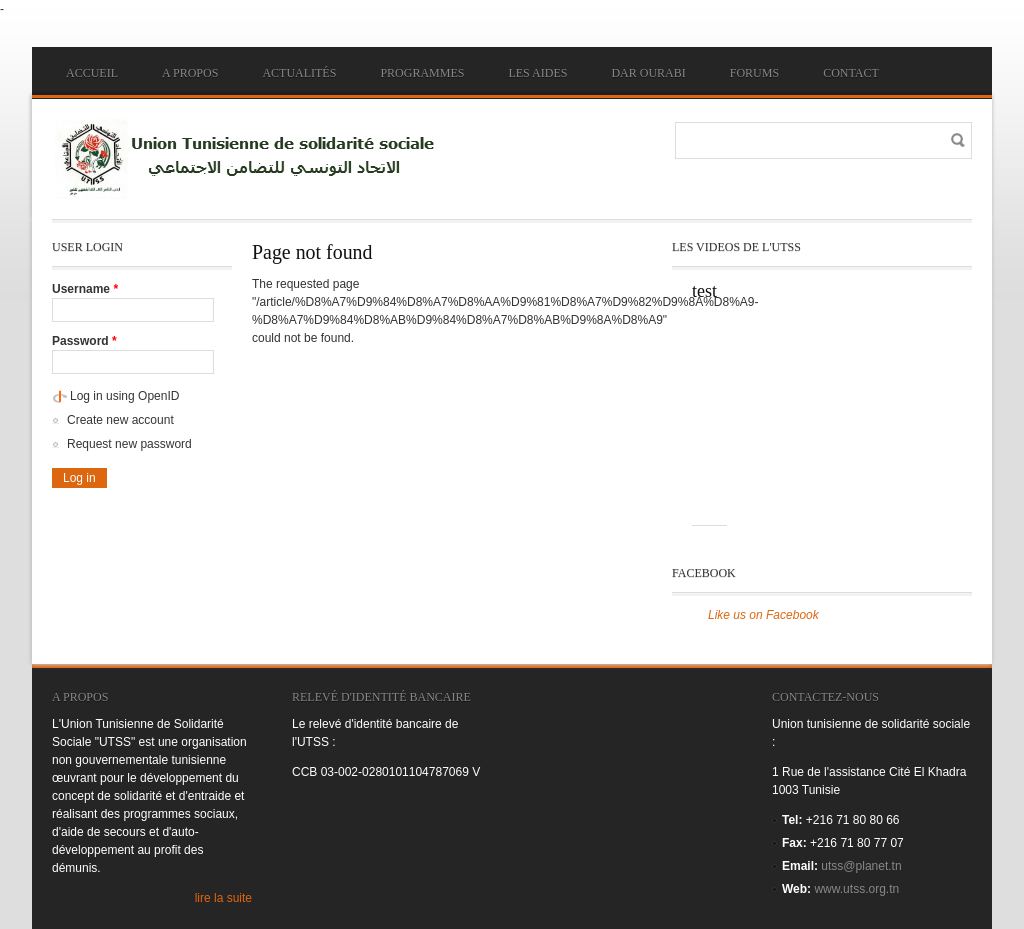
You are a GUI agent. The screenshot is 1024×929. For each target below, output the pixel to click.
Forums (754, 73)
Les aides (537, 73)
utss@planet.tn (861, 866)
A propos (190, 73)
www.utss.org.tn (856, 889)
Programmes (422, 73)
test (704, 291)
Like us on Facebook (763, 615)
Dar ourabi (648, 73)
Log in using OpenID (124, 396)
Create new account (120, 420)
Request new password (129, 444)
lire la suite (223, 898)
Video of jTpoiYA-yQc (792, 415)
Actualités (299, 73)
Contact (851, 73)
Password (84, 341)
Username (85, 289)
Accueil (92, 73)
